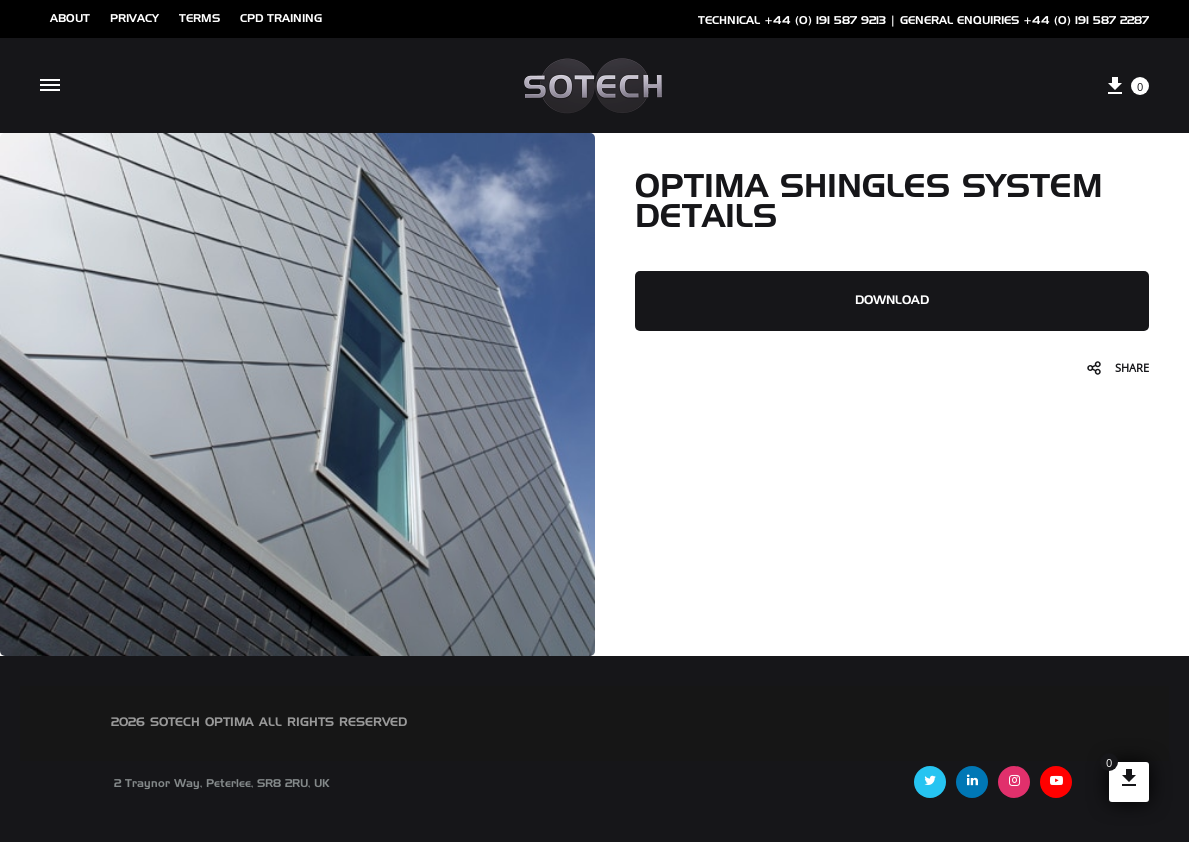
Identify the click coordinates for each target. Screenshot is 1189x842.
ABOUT (70, 18)
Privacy (134, 18)
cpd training (281, 18)
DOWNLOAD (892, 301)
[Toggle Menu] (50, 85)
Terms (199, 18)
